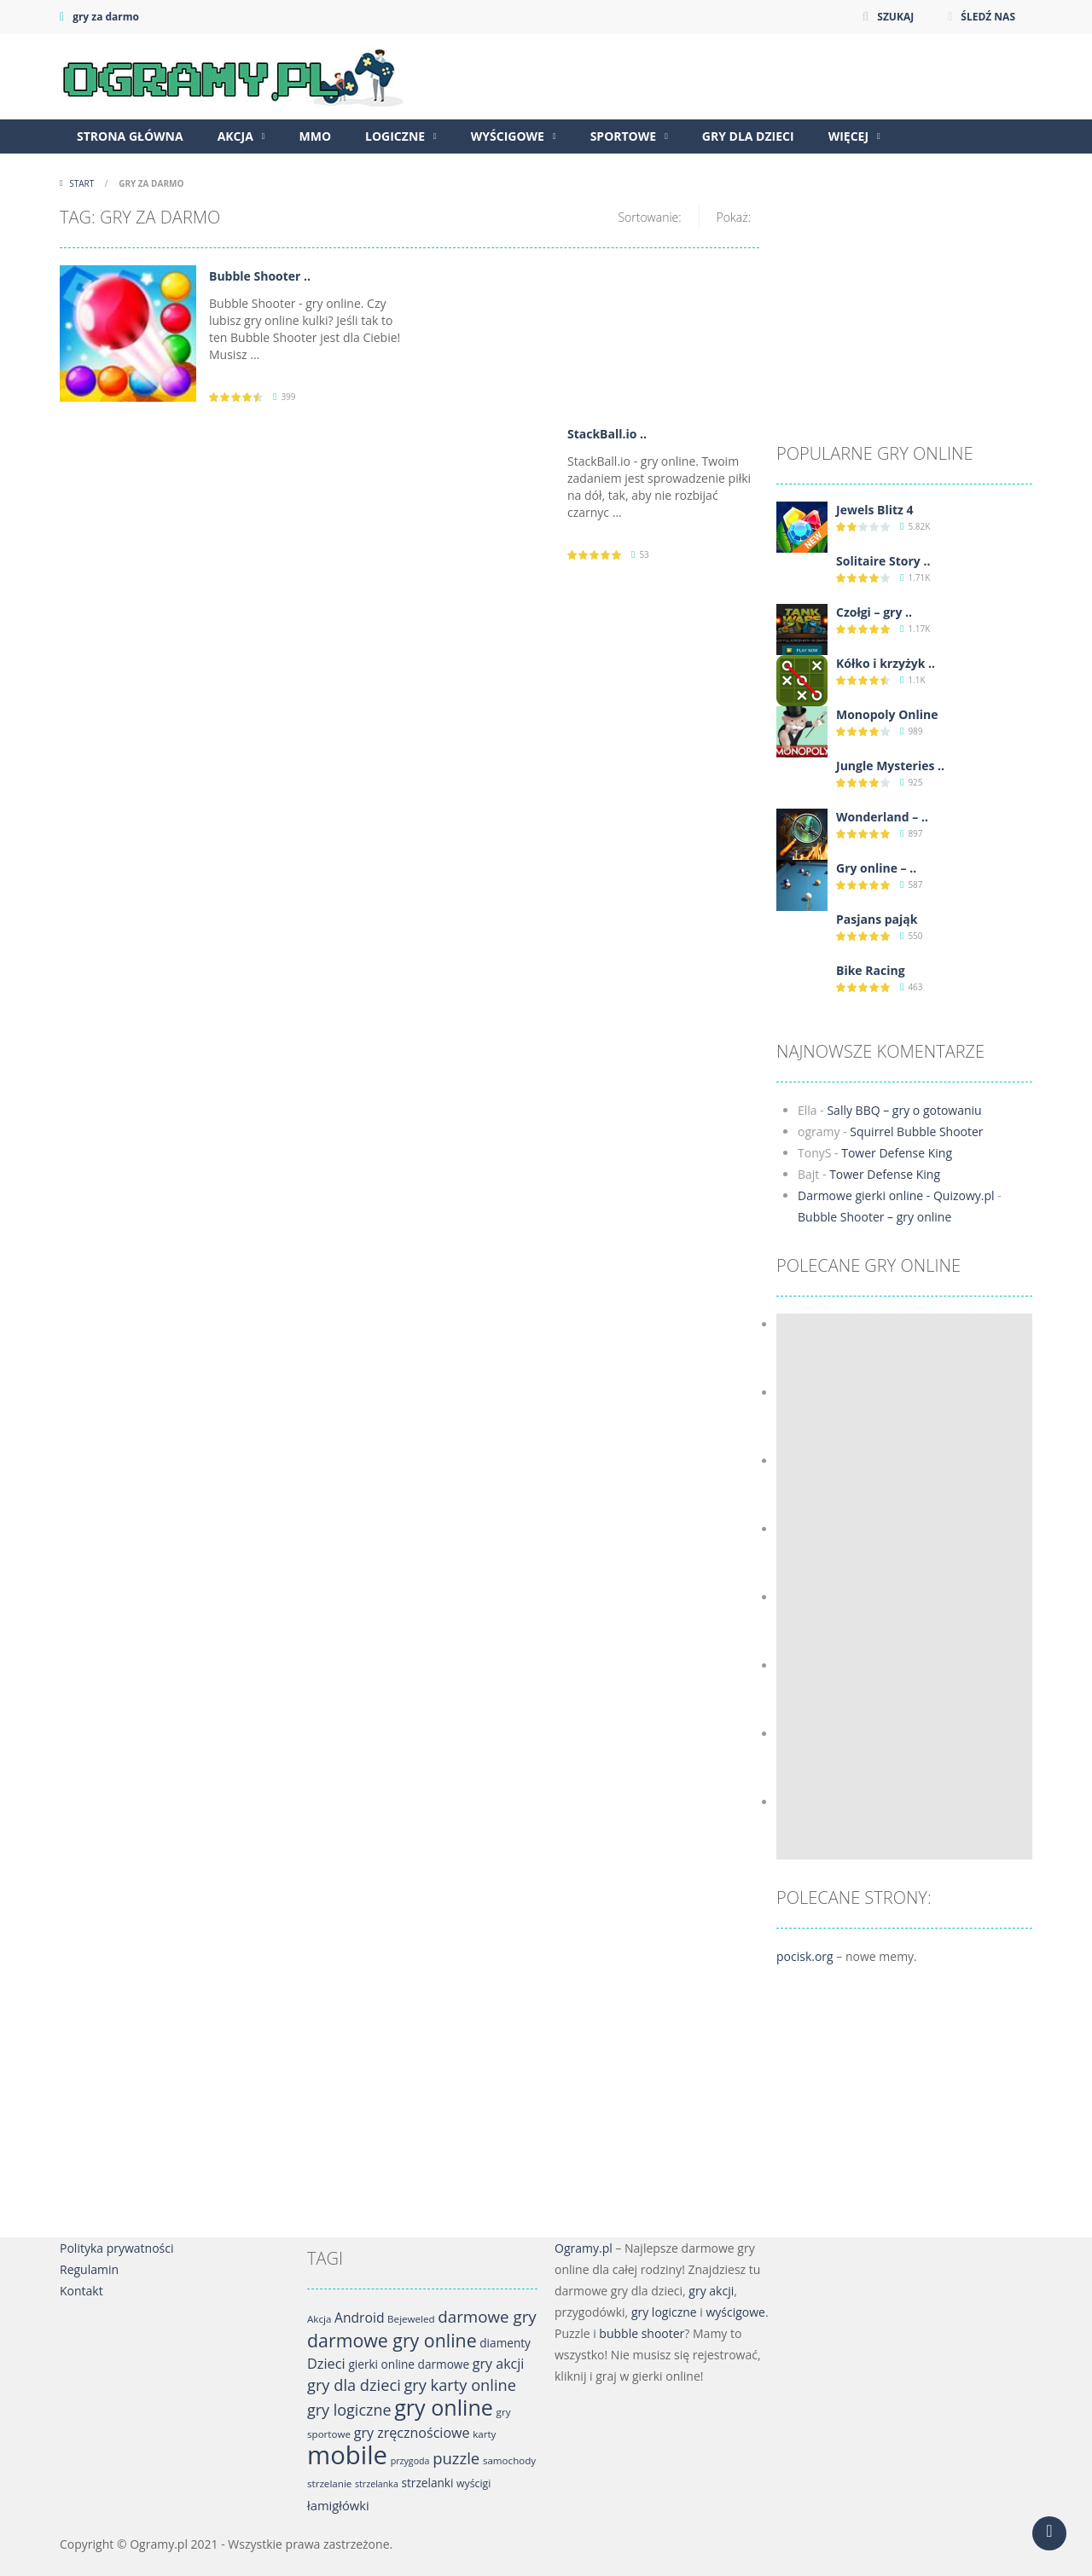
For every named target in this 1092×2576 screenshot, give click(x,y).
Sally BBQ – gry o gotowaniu (904, 1110)
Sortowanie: (649, 217)
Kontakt (81, 2291)
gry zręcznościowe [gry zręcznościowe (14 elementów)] (412, 2432)
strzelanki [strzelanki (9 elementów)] (428, 2482)
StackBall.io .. (607, 434)
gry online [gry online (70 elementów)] (443, 2407)
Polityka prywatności (117, 2248)
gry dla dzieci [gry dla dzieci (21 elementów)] (354, 2385)
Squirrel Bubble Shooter (916, 1131)
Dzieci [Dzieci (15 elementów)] (326, 2363)
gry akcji (711, 2291)
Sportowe (623, 136)
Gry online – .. (876, 868)
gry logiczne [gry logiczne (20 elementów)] (349, 2409)
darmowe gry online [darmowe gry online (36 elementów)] (392, 2340)
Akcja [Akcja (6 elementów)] (319, 2318)
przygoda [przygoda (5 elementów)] (410, 2461)
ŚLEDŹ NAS (988, 16)
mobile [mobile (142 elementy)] (347, 2455)
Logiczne (395, 136)
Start (81, 183)
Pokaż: (734, 217)
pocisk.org (805, 1956)
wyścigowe (735, 2312)
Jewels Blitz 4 (875, 510)
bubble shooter (641, 2333)
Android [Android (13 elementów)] (359, 2317)
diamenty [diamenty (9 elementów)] (505, 2343)
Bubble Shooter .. (260, 276)
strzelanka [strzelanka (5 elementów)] (376, 2484)
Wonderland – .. (882, 817)
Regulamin (89, 2269)
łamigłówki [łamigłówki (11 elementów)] (338, 2505)
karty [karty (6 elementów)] (484, 2434)
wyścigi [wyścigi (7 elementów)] (473, 2483)
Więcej (848, 136)
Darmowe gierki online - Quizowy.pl (896, 1195)
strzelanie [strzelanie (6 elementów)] (329, 2483)
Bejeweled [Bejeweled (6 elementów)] (411, 2318)
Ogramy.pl (584, 2248)
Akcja (235, 136)
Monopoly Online (887, 714)
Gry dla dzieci (748, 136)
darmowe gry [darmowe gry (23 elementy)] (487, 2317)
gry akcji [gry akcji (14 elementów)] (499, 2363)
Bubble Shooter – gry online (874, 1217)
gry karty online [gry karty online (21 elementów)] (460, 2385)
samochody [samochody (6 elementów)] (509, 2460)
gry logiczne (664, 2312)
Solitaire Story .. (883, 561)
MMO (315, 136)
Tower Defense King (896, 1153)
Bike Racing (870, 970)
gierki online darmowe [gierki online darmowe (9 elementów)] (408, 2364)
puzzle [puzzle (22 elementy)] (456, 2458)
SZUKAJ (895, 16)
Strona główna (130, 136)
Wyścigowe (507, 136)
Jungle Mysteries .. (890, 765)
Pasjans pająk (876, 919)
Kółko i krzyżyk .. (885, 663)
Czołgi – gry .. (874, 612)
